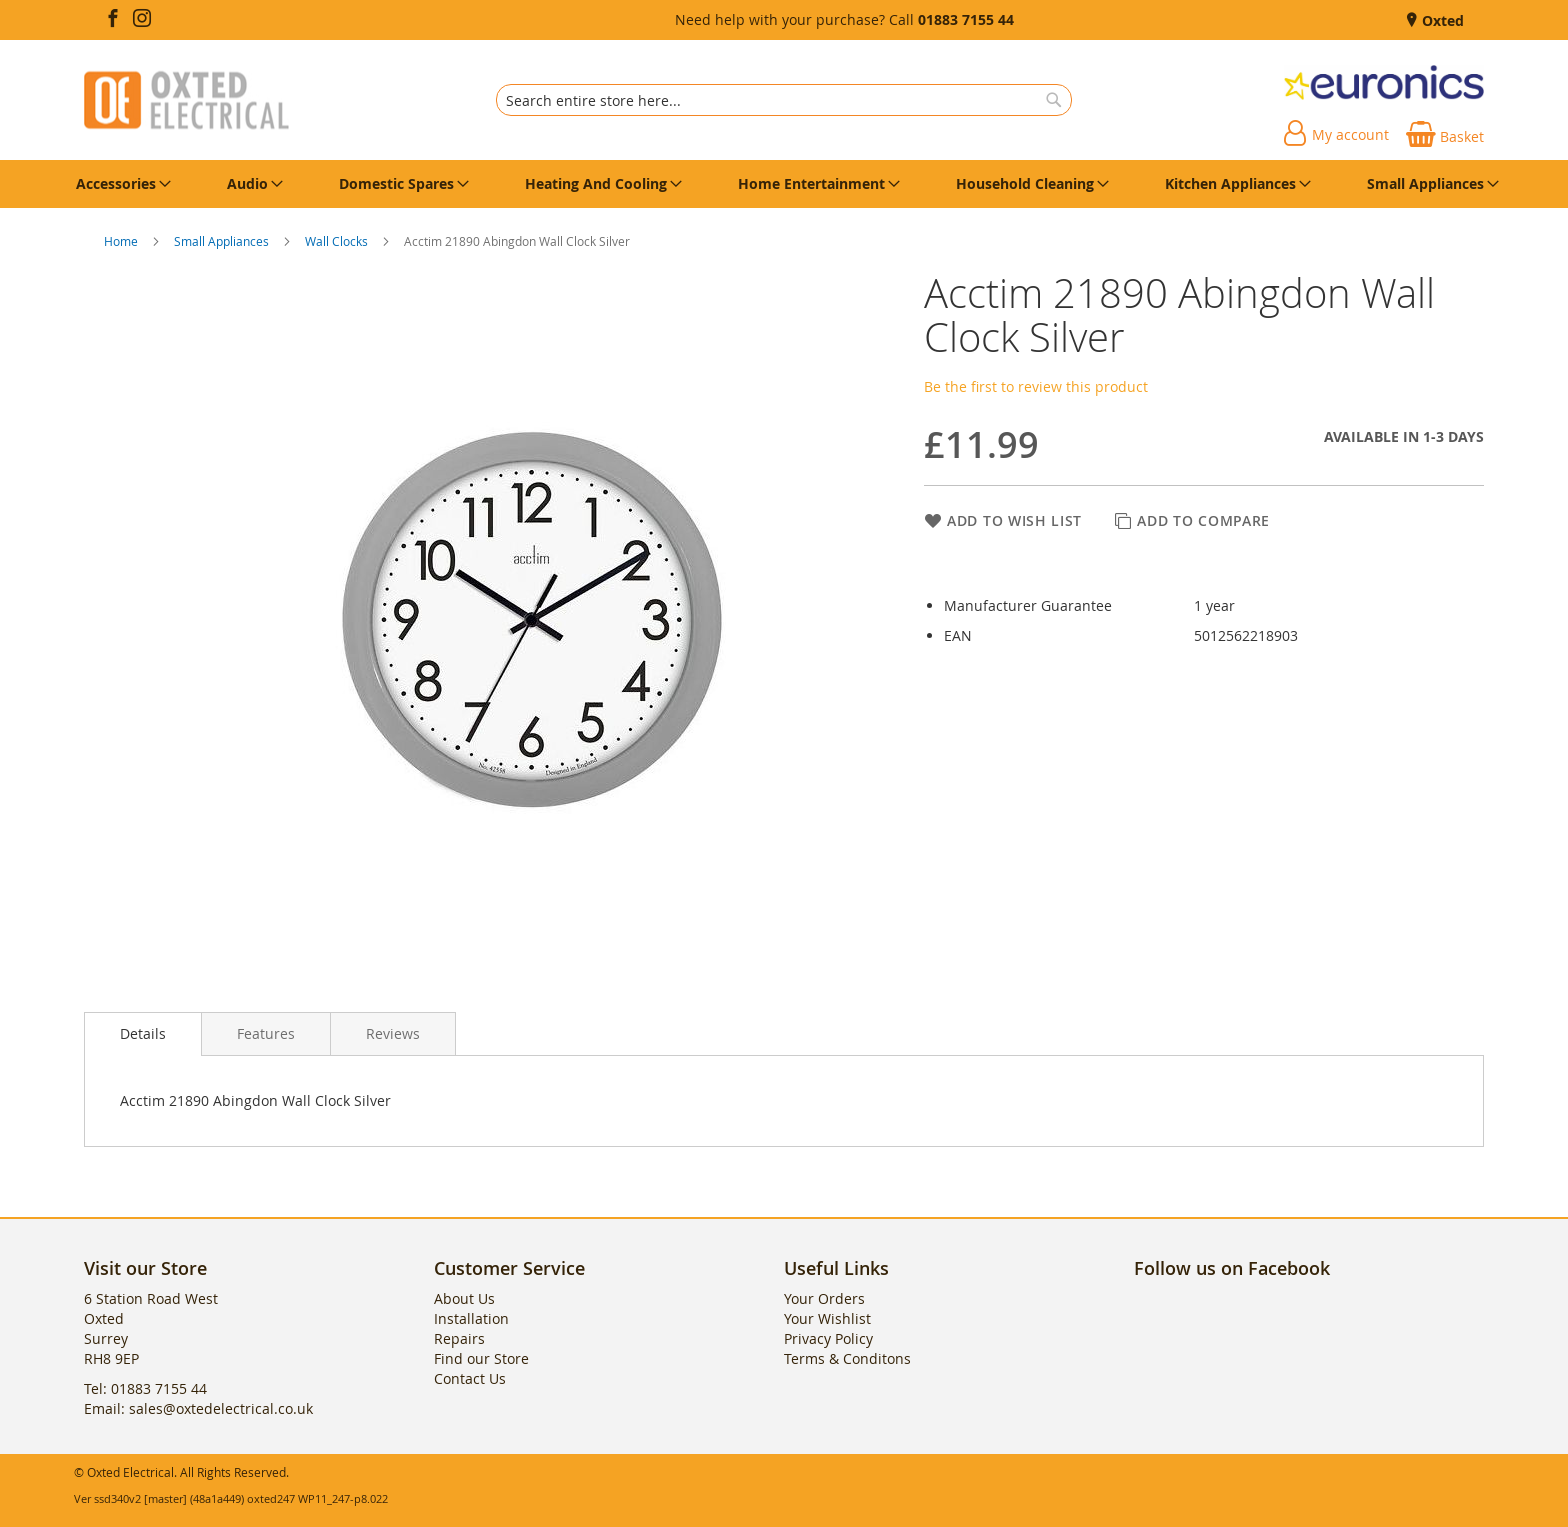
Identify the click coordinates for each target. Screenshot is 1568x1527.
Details (143, 1033)
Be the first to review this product (1036, 386)
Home (122, 241)
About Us (464, 1298)
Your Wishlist (827, 1318)
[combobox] (784, 100)
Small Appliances (223, 241)
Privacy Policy (828, 1338)
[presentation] (143, 1034)
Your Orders (824, 1298)
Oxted (1441, 20)
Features (266, 1033)
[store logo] (186, 100)
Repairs (459, 1338)
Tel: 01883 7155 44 (145, 1388)
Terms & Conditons (847, 1358)
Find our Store (481, 1358)
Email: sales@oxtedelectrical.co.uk (198, 1408)
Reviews (393, 1033)
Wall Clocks (338, 241)
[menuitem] (120, 184)
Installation (471, 1318)
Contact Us (470, 1378)
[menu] (784, 184)
